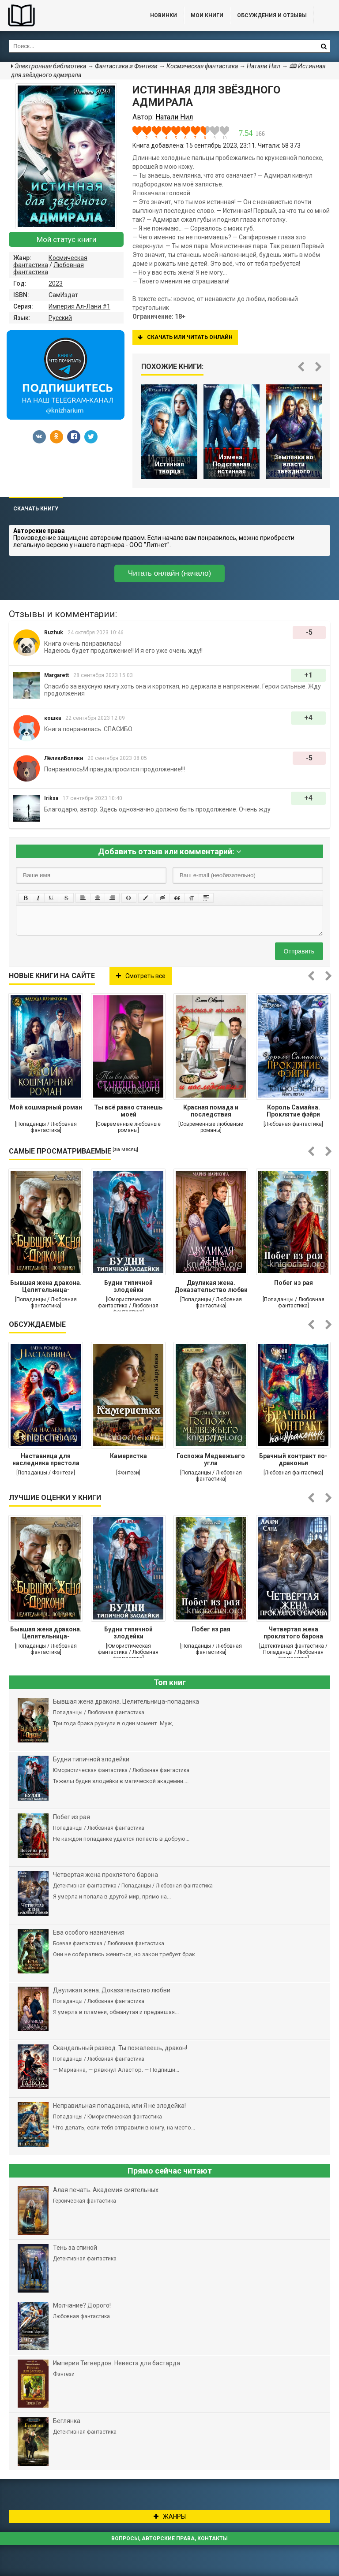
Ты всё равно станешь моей (128, 1111)
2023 (56, 283)
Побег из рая (293, 1282)
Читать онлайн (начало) (169, 573)
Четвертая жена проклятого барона (293, 1633)
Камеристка (128, 1455)
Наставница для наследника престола (45, 1459)
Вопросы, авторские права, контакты (169, 2538)
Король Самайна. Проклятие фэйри (293, 1111)
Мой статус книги (66, 239)
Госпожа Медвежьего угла (211, 1459)
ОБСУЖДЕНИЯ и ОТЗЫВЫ (272, 15)
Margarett (56, 675)
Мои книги (207, 15)
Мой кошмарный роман (46, 1107)
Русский (60, 317)
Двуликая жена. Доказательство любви (211, 1286)
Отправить (299, 951)
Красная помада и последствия (210, 1111)
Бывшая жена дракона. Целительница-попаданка (46, 1287)
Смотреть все (141, 975)
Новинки (163, 15)
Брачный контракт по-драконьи (293, 1459)
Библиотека (66, 15)
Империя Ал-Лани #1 (79, 306)
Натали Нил (263, 66)
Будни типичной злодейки (128, 1286)
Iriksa (51, 798)
